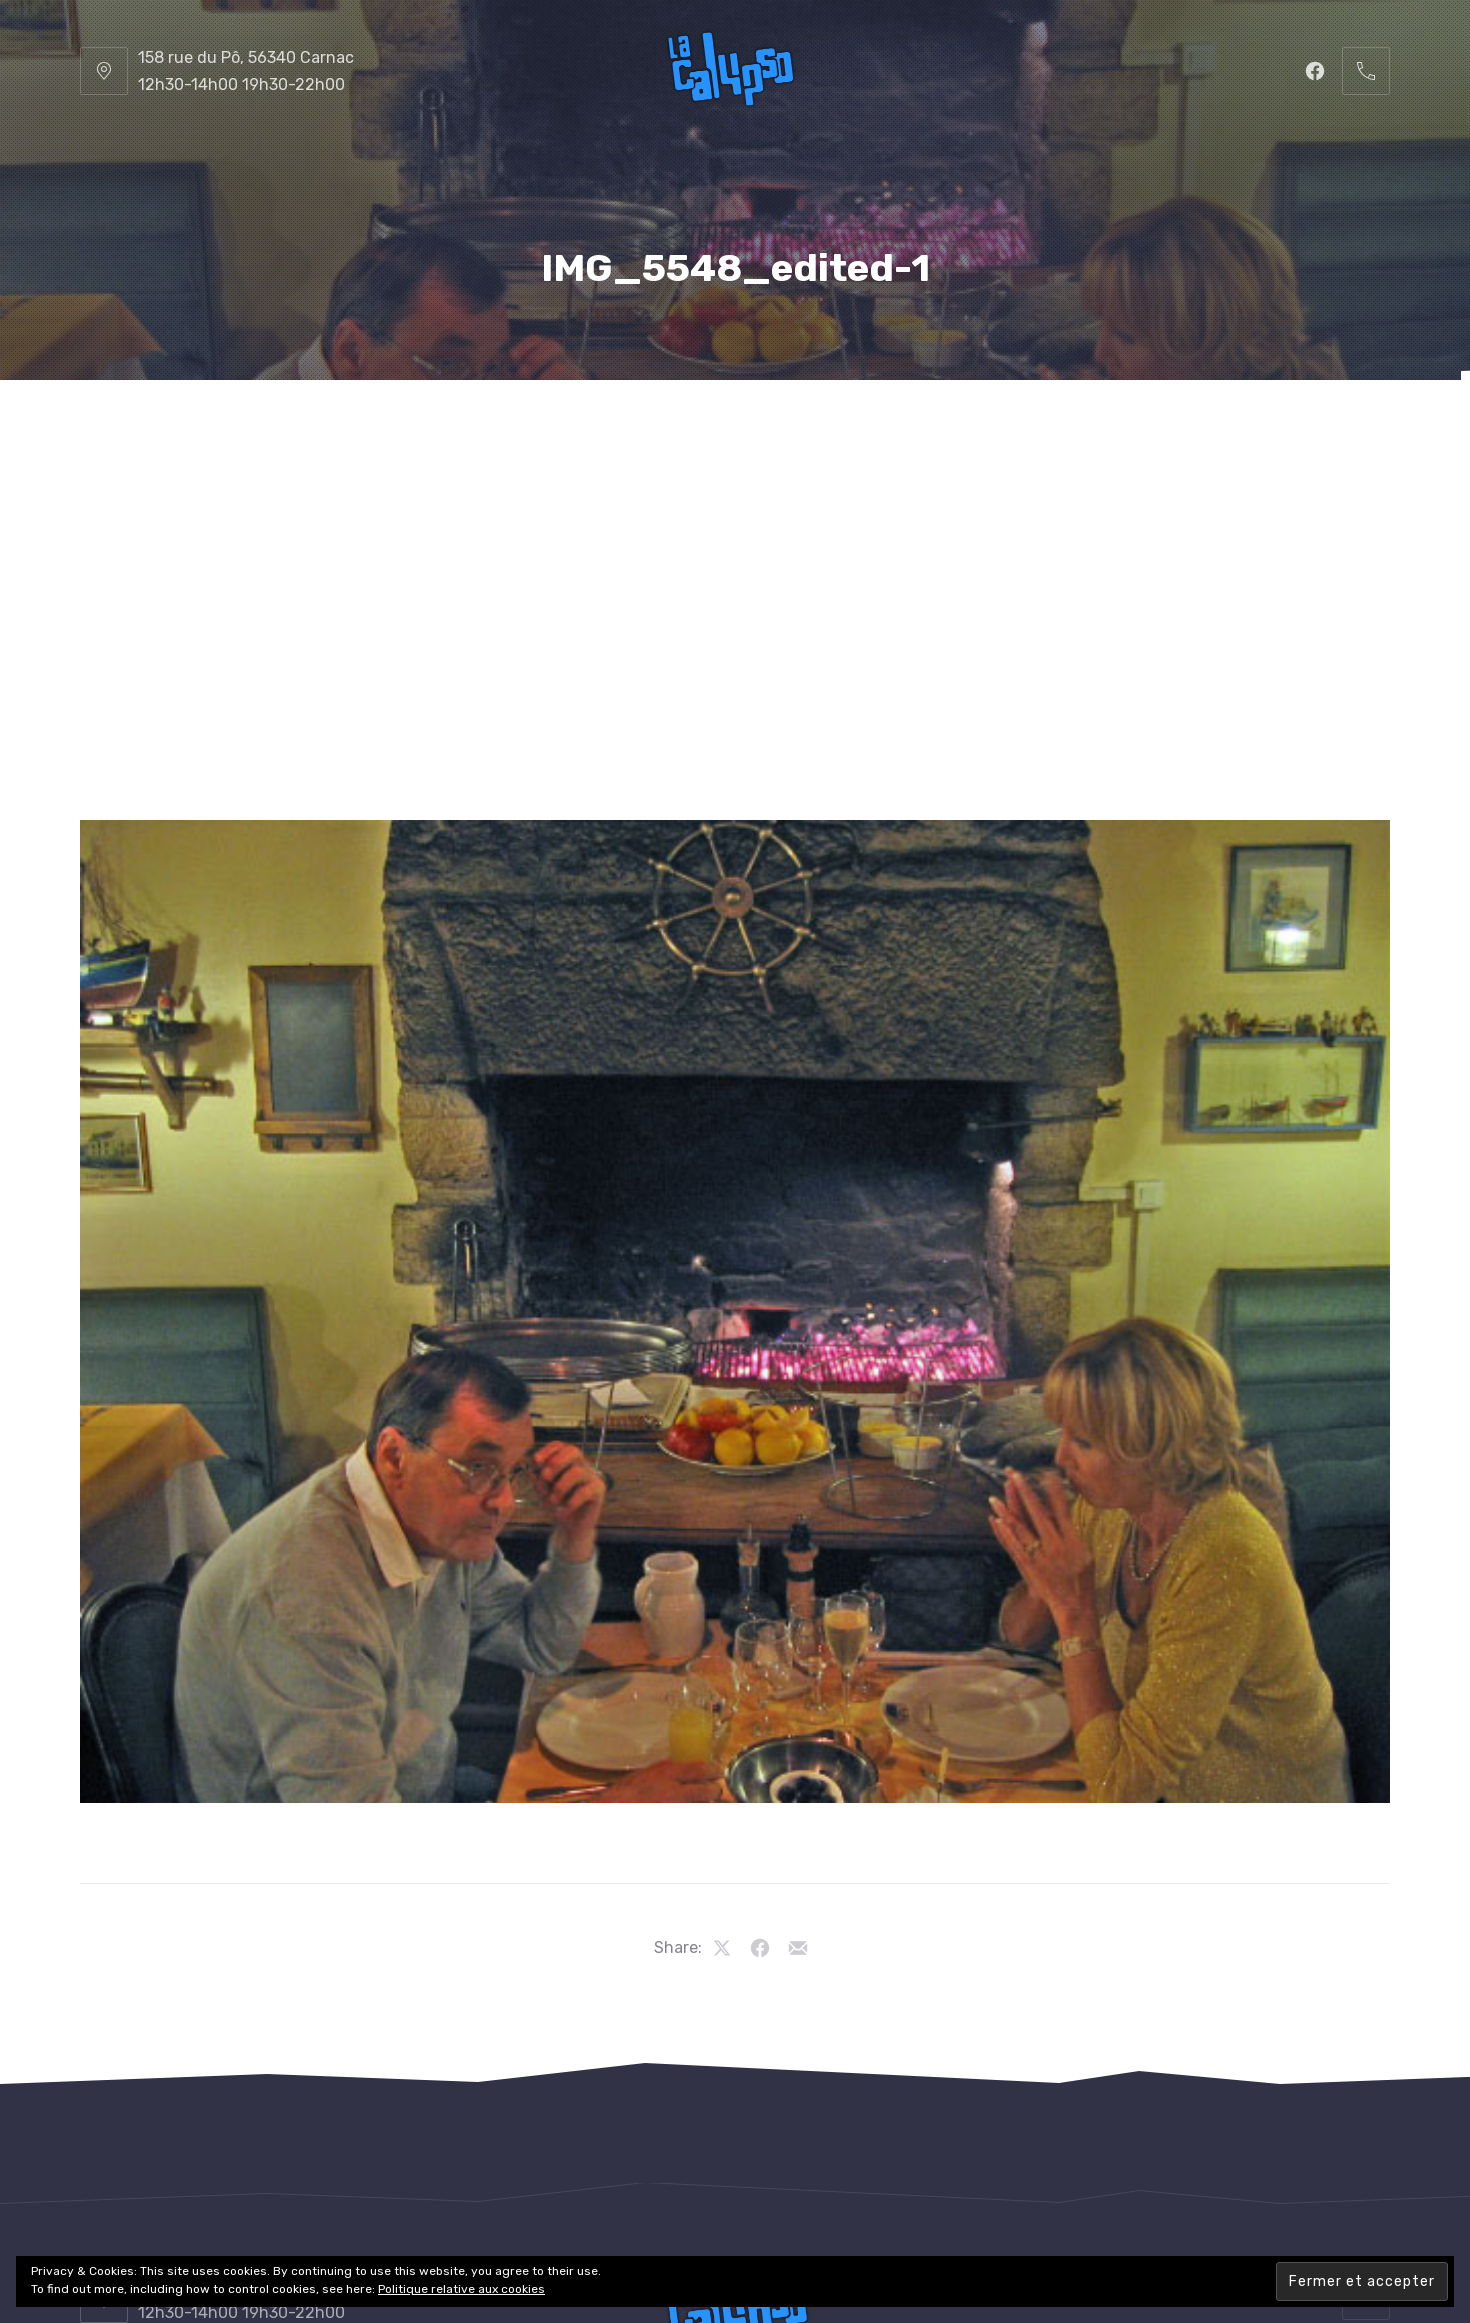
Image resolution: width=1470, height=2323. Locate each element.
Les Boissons (751, 429)
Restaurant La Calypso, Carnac (688, 2249)
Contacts (735, 529)
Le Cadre (921, 429)
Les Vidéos (1253, 429)
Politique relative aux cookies (461, 2289)
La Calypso (218, 429)
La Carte (581, 429)
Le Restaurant (404, 429)
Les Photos (1083, 429)
